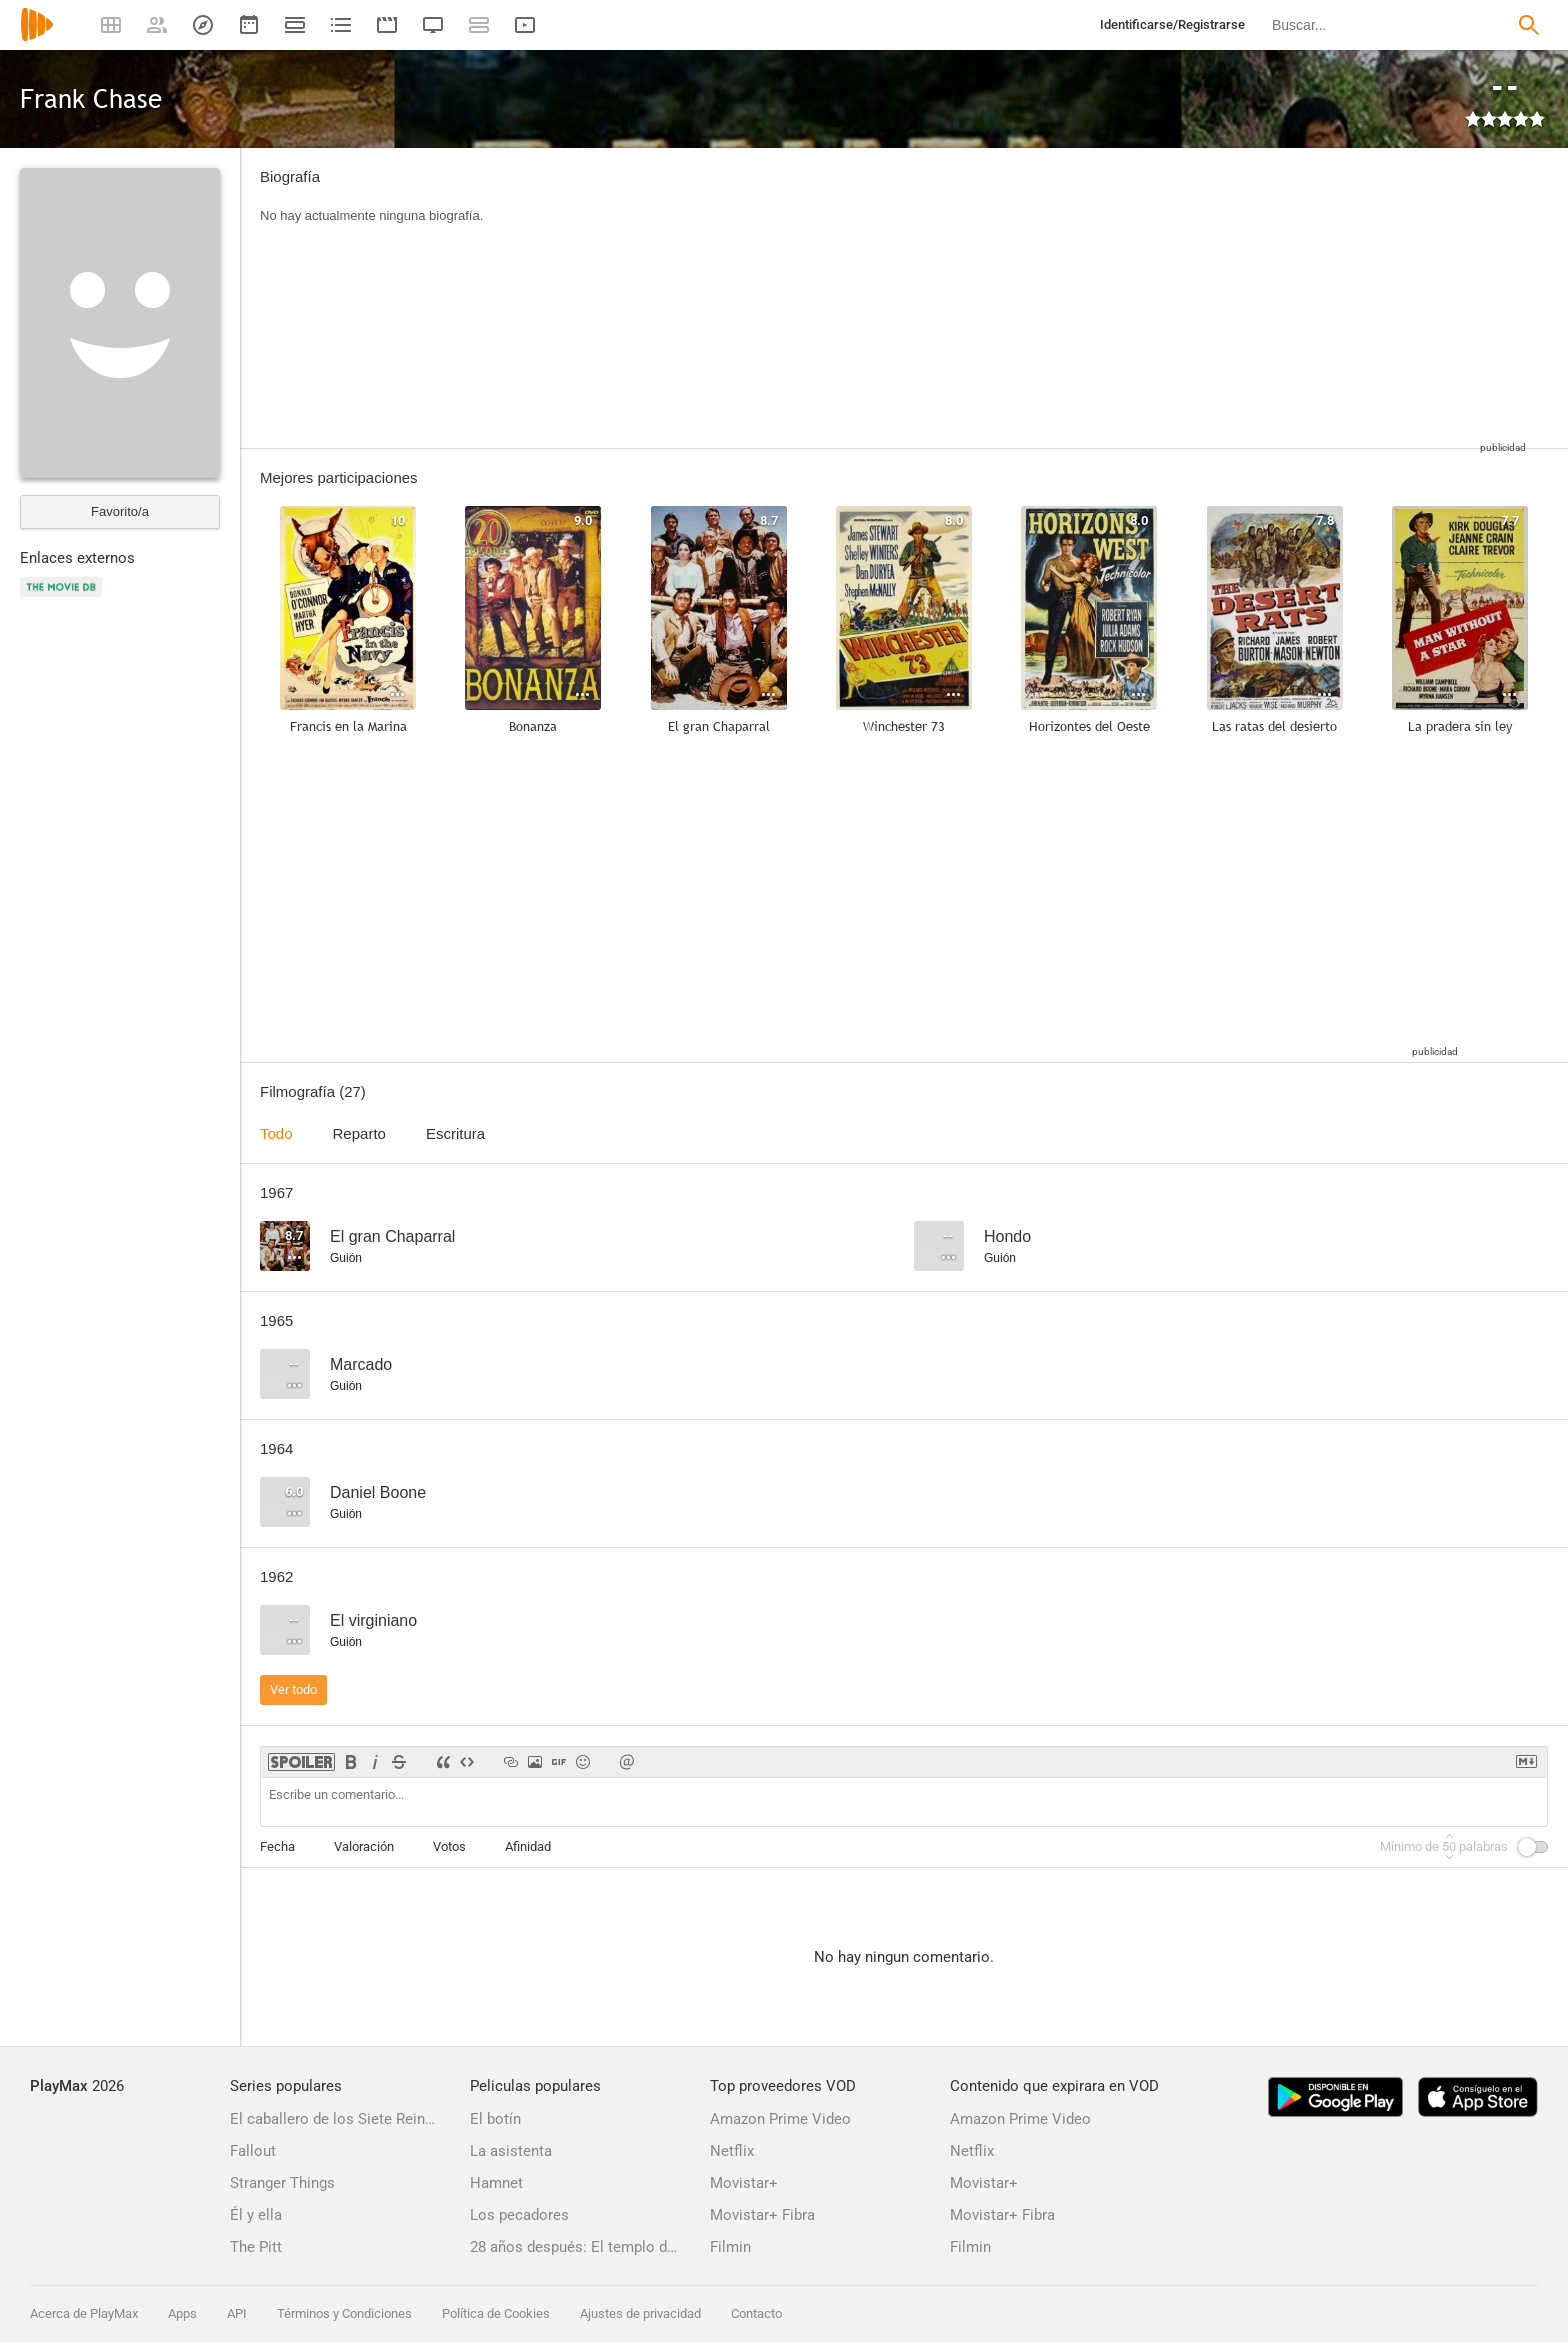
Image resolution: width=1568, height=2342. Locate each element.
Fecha (277, 1846)
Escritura (455, 1133)
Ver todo (293, 1689)
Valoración (364, 1846)
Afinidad (528, 1846)
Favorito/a (120, 511)
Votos (449, 1846)
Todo (276, 1133)
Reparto (359, 1133)
